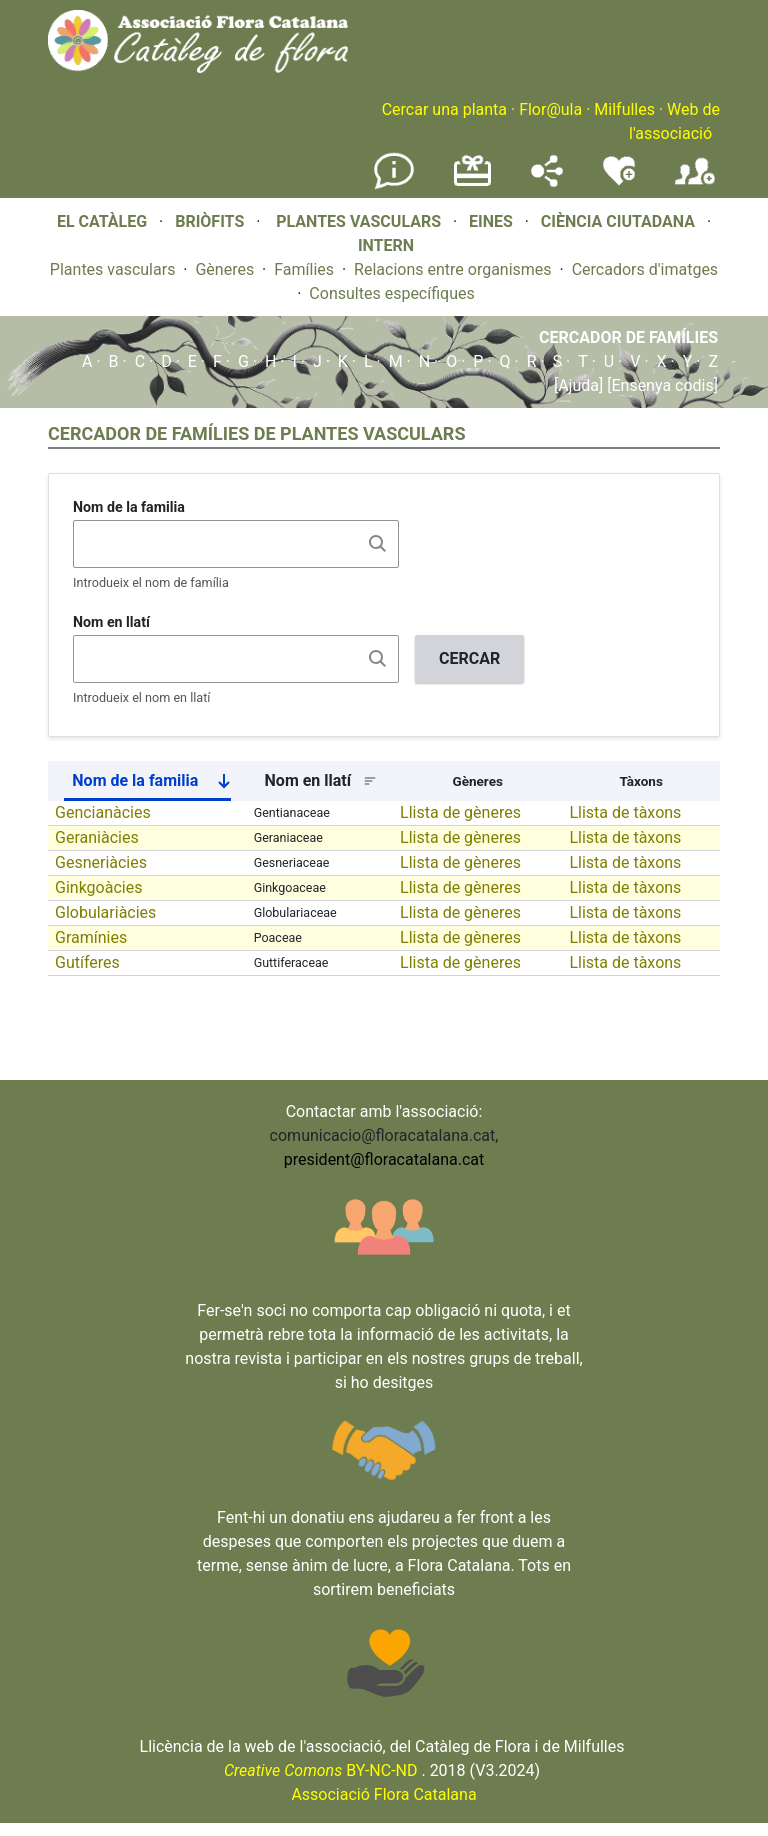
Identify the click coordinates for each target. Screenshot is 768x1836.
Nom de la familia (129, 507)
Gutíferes (87, 962)
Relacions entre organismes (453, 269)
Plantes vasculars (113, 269)
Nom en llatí (111, 622)
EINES (491, 221)
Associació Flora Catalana (383, 1794)
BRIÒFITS (211, 221)
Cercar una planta (444, 109)
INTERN (386, 245)
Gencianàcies (103, 812)
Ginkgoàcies (98, 887)
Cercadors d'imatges (645, 269)
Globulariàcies (105, 912)
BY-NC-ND (321, 1770)
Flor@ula (550, 109)
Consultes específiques (391, 293)
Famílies (304, 269)
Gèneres (224, 269)
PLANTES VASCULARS (358, 221)
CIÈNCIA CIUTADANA (618, 221)
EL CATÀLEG (102, 221)
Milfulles (624, 109)
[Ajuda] (578, 385)
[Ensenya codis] (660, 385)
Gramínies (91, 937)
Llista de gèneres (460, 812)
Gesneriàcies (101, 862)
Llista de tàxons (625, 812)
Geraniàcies (97, 837)
